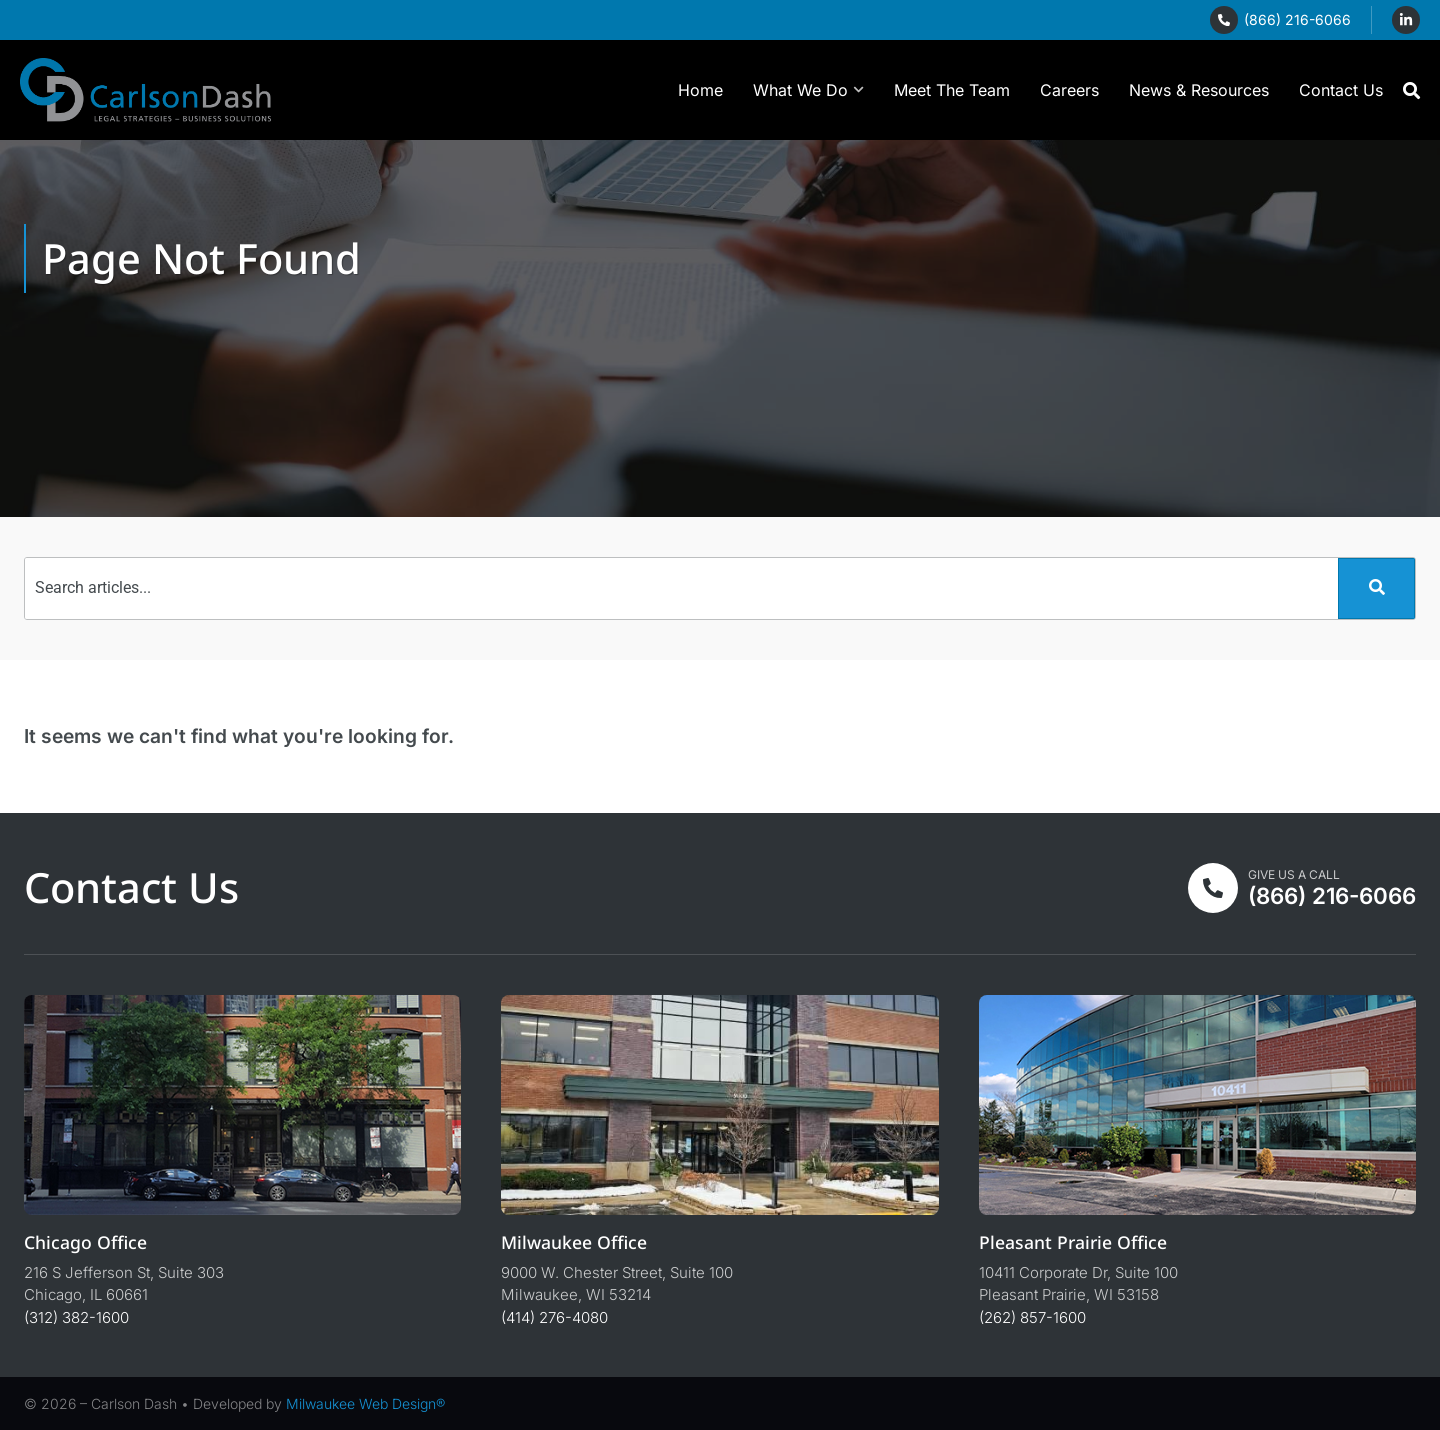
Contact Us (1341, 90)
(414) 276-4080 (554, 1317)
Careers (1069, 90)
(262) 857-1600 (1032, 1317)
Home (700, 90)
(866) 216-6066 (1297, 19)
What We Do (808, 89)
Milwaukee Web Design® (365, 1403)
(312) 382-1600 (76, 1317)
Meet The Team (952, 90)
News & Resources (1199, 90)
